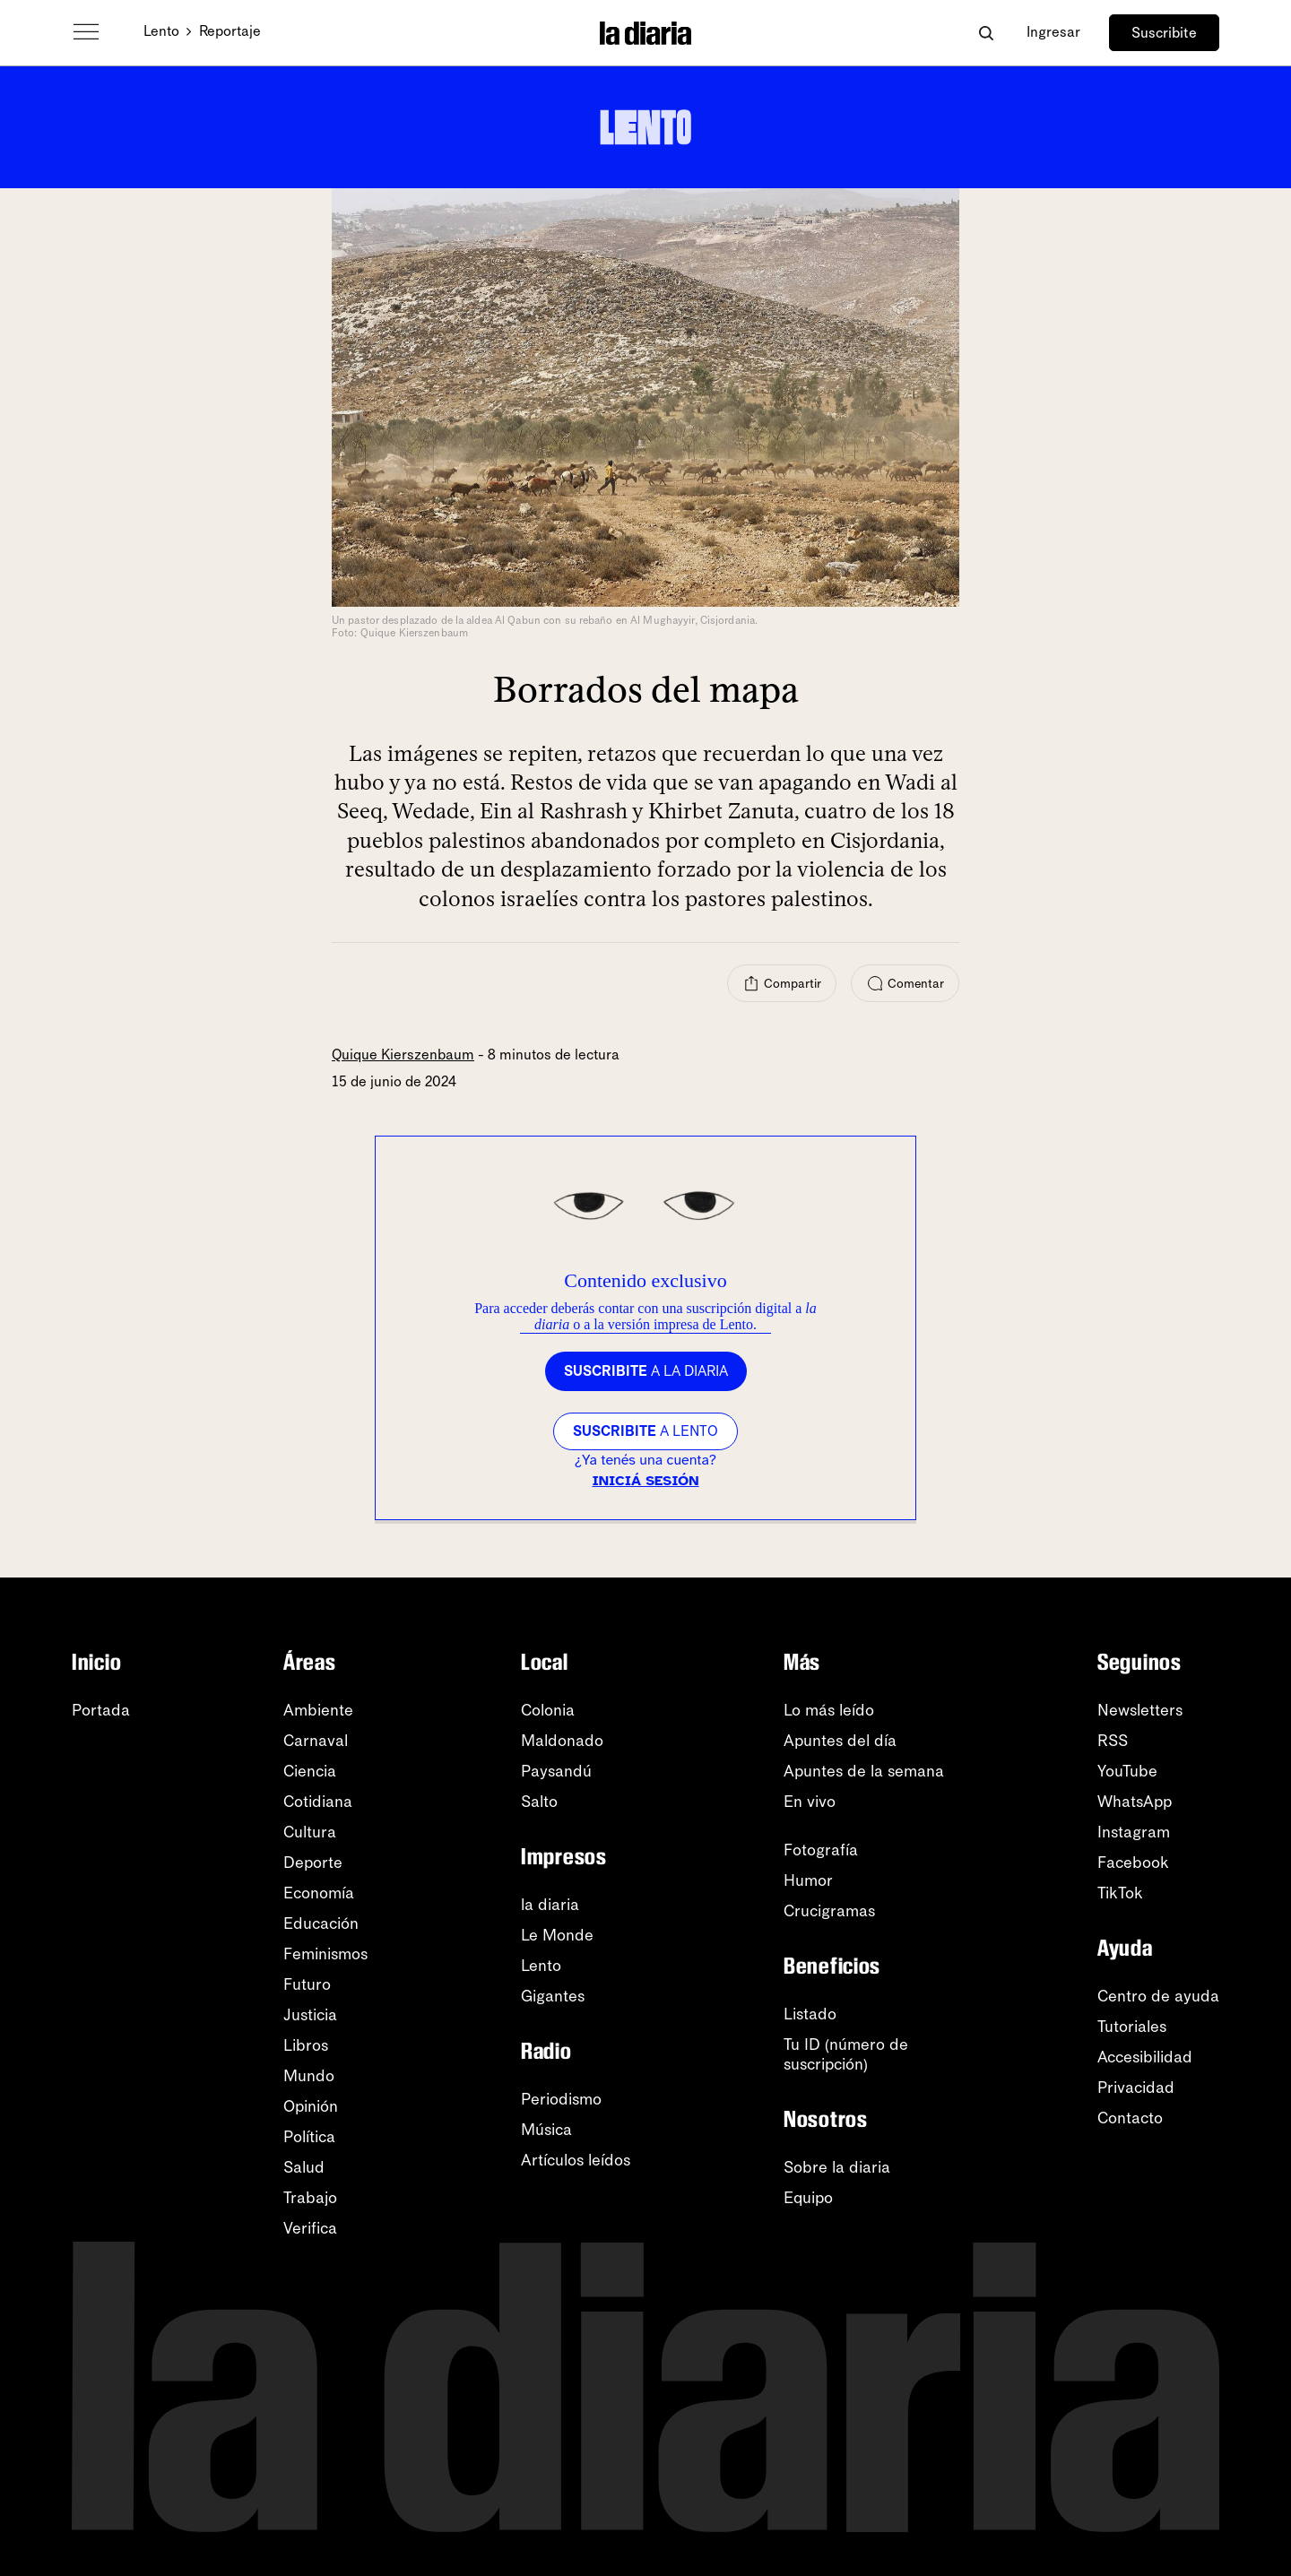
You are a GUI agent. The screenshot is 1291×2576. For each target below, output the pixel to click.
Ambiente (318, 1710)
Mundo (308, 2076)
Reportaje (230, 30)
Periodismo (561, 2099)
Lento (161, 30)
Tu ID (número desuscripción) (846, 2054)
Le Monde (557, 1935)
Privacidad (1135, 2087)
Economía (318, 1893)
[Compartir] (781, 983)
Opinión (310, 2106)
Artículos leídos (575, 2160)
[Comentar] (905, 983)
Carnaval (315, 1740)
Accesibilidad (1144, 2057)
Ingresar (1053, 31)
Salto (539, 1801)
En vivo (810, 1801)
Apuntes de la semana (864, 1771)
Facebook (1133, 1862)
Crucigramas (829, 1911)
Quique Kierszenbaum (403, 1054)
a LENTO (645, 1430)
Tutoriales (1131, 2026)
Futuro (307, 1984)
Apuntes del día (840, 1740)
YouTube (1127, 1771)
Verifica (310, 2228)
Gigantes (553, 1996)
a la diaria (646, 1370)
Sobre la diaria (837, 2167)
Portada (101, 1710)
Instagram (1133, 1832)
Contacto (1130, 2118)
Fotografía (821, 1850)
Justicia (310, 2015)
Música (546, 2129)
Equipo (808, 2198)
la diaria (550, 1905)
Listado (810, 2014)
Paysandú (556, 1771)
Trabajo (310, 2198)
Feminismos (325, 1954)
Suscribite (1164, 32)
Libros (305, 2045)
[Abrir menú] (86, 32)
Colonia (548, 1710)
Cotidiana (317, 1801)
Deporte (312, 1862)
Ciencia (309, 1771)
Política (309, 2137)
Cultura (309, 1832)
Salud (304, 2167)
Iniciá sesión (645, 1481)
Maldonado (562, 1740)
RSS (1112, 1740)
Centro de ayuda (1158, 1996)
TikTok (1120, 1893)
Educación (321, 1923)
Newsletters (1140, 1710)
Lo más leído (829, 1710)
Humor (808, 1880)
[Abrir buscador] (986, 32)
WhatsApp (1134, 1801)
